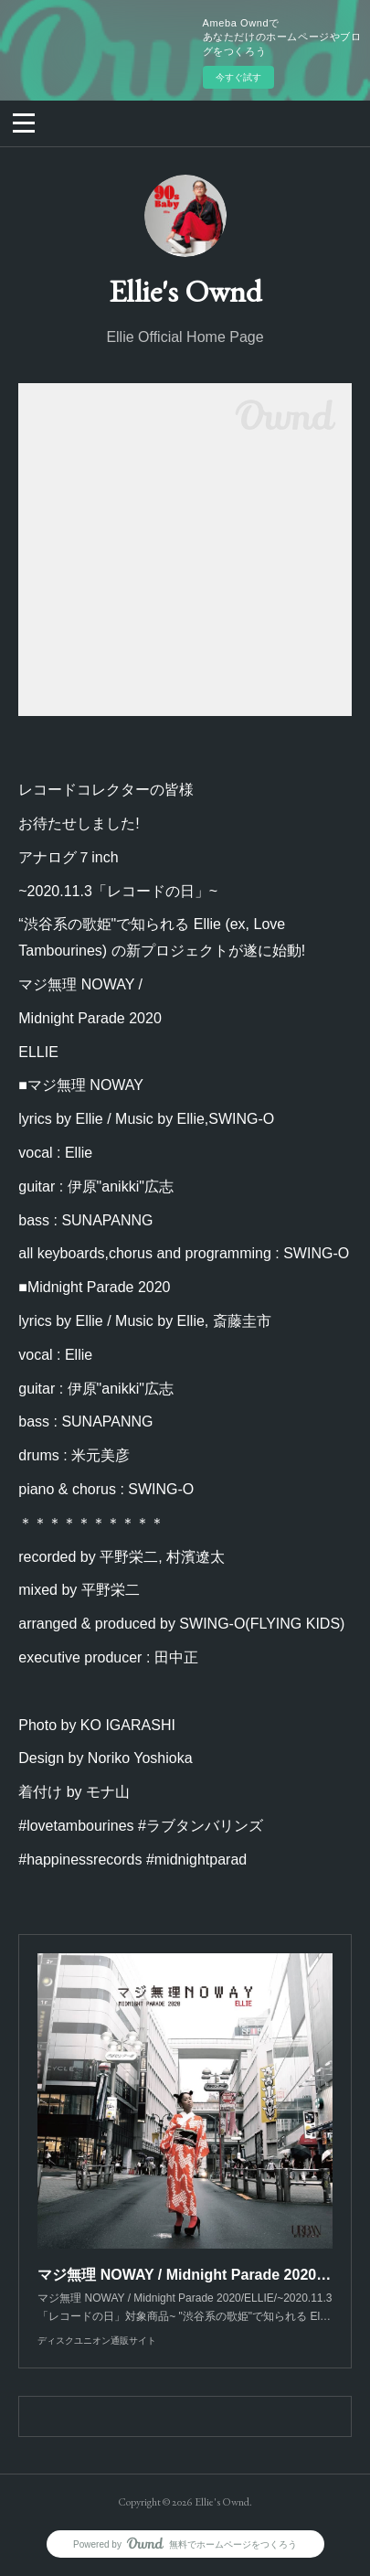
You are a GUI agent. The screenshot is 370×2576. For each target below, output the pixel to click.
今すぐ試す (238, 77)
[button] (24, 121)
